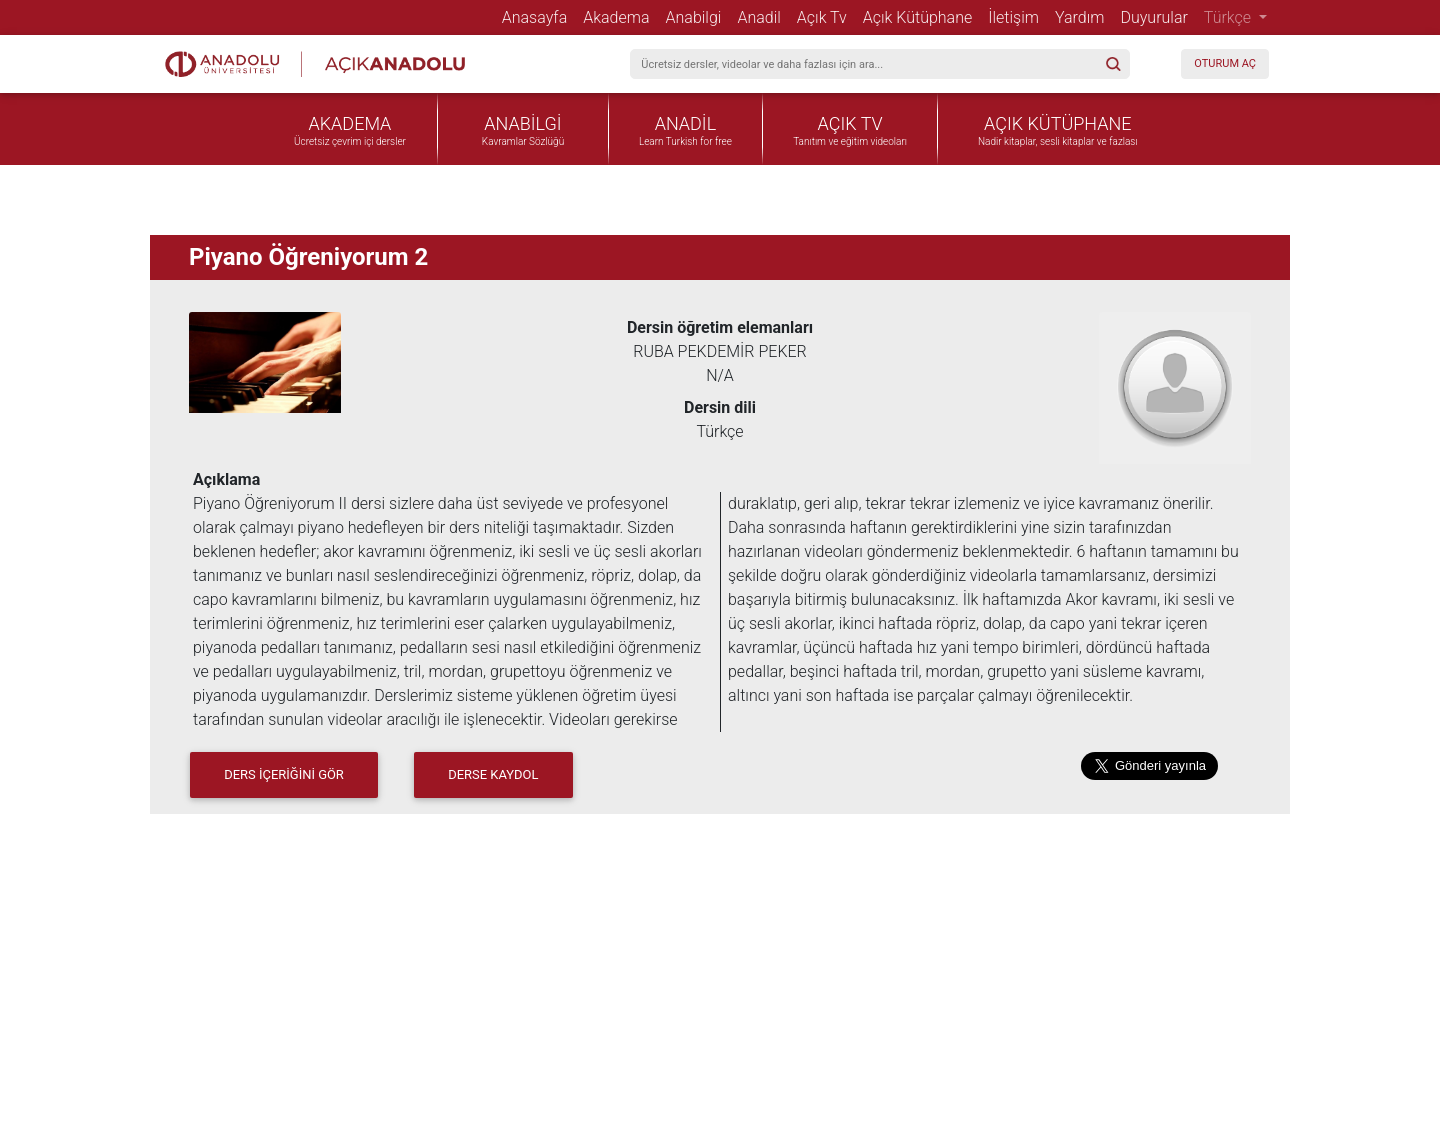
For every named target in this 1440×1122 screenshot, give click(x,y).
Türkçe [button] (1229, 17)
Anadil (762, 17)
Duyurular (1157, 17)
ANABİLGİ (522, 123)
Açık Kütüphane (921, 17)
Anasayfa (539, 17)
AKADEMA (350, 123)
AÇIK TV (850, 123)
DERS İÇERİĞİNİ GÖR (284, 774)
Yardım (1083, 17)
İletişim (1017, 17)
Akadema (620, 17)
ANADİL (686, 123)
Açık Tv (826, 17)
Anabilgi (698, 17)
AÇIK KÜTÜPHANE (1057, 123)
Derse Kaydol (493, 774)
